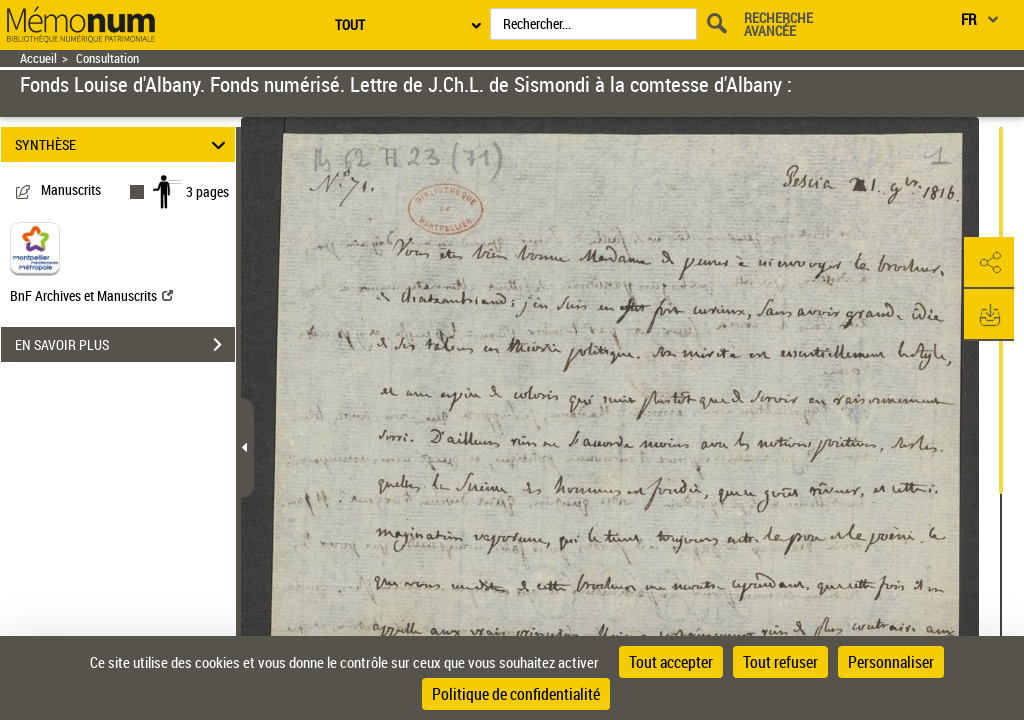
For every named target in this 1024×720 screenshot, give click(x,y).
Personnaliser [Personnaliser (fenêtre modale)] (891, 662)
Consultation (107, 58)
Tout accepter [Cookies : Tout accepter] (671, 662)
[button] (989, 263)
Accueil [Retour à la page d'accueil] (38, 58)
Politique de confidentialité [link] (516, 694)
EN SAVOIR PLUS (125, 345)
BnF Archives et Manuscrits (91, 295)
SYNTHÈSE (123, 144)
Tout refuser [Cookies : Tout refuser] (780, 662)
